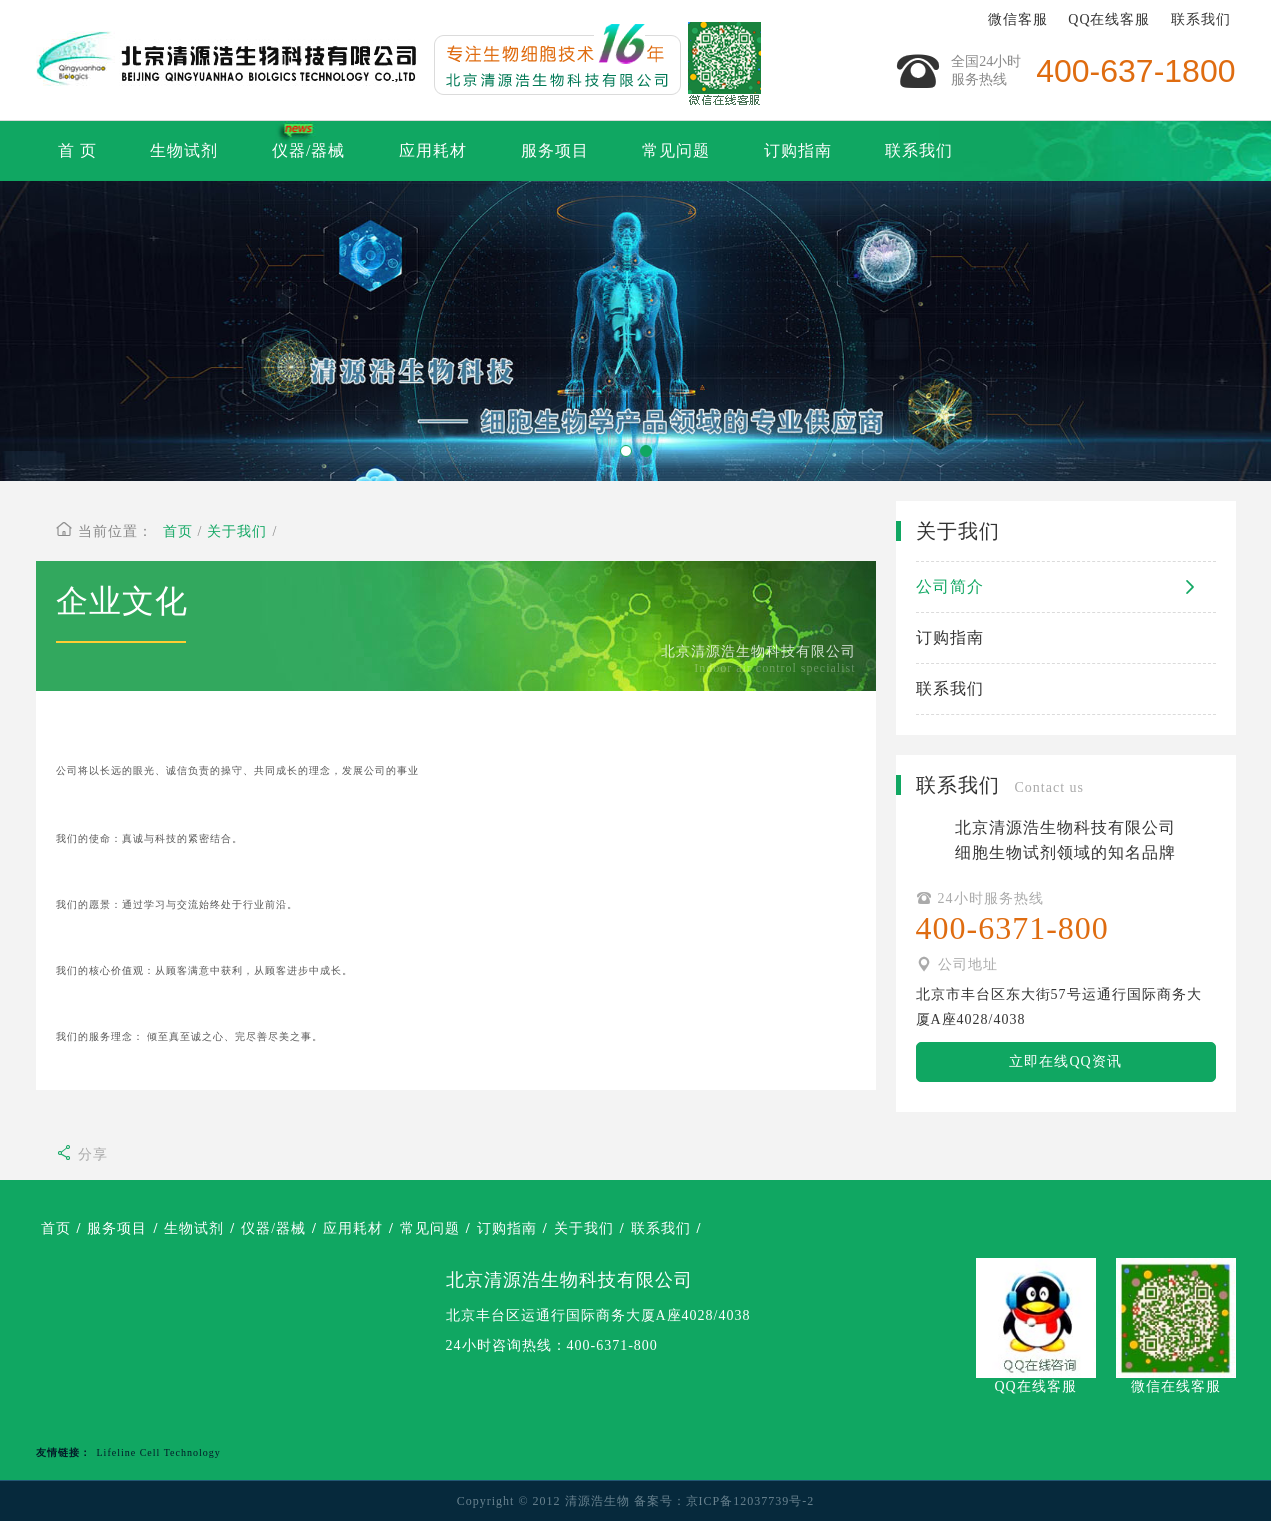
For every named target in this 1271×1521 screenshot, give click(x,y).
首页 (178, 531)
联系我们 (1201, 19)
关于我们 (237, 531)
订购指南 (798, 150)
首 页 (77, 150)
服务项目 (555, 150)
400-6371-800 (612, 1345)
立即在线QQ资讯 (1065, 1061)
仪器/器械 (308, 150)
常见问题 (676, 150)
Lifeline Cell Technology (159, 1452)
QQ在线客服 (1109, 19)
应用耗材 (433, 150)
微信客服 (1018, 19)
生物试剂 (184, 150)
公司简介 (1066, 587)
